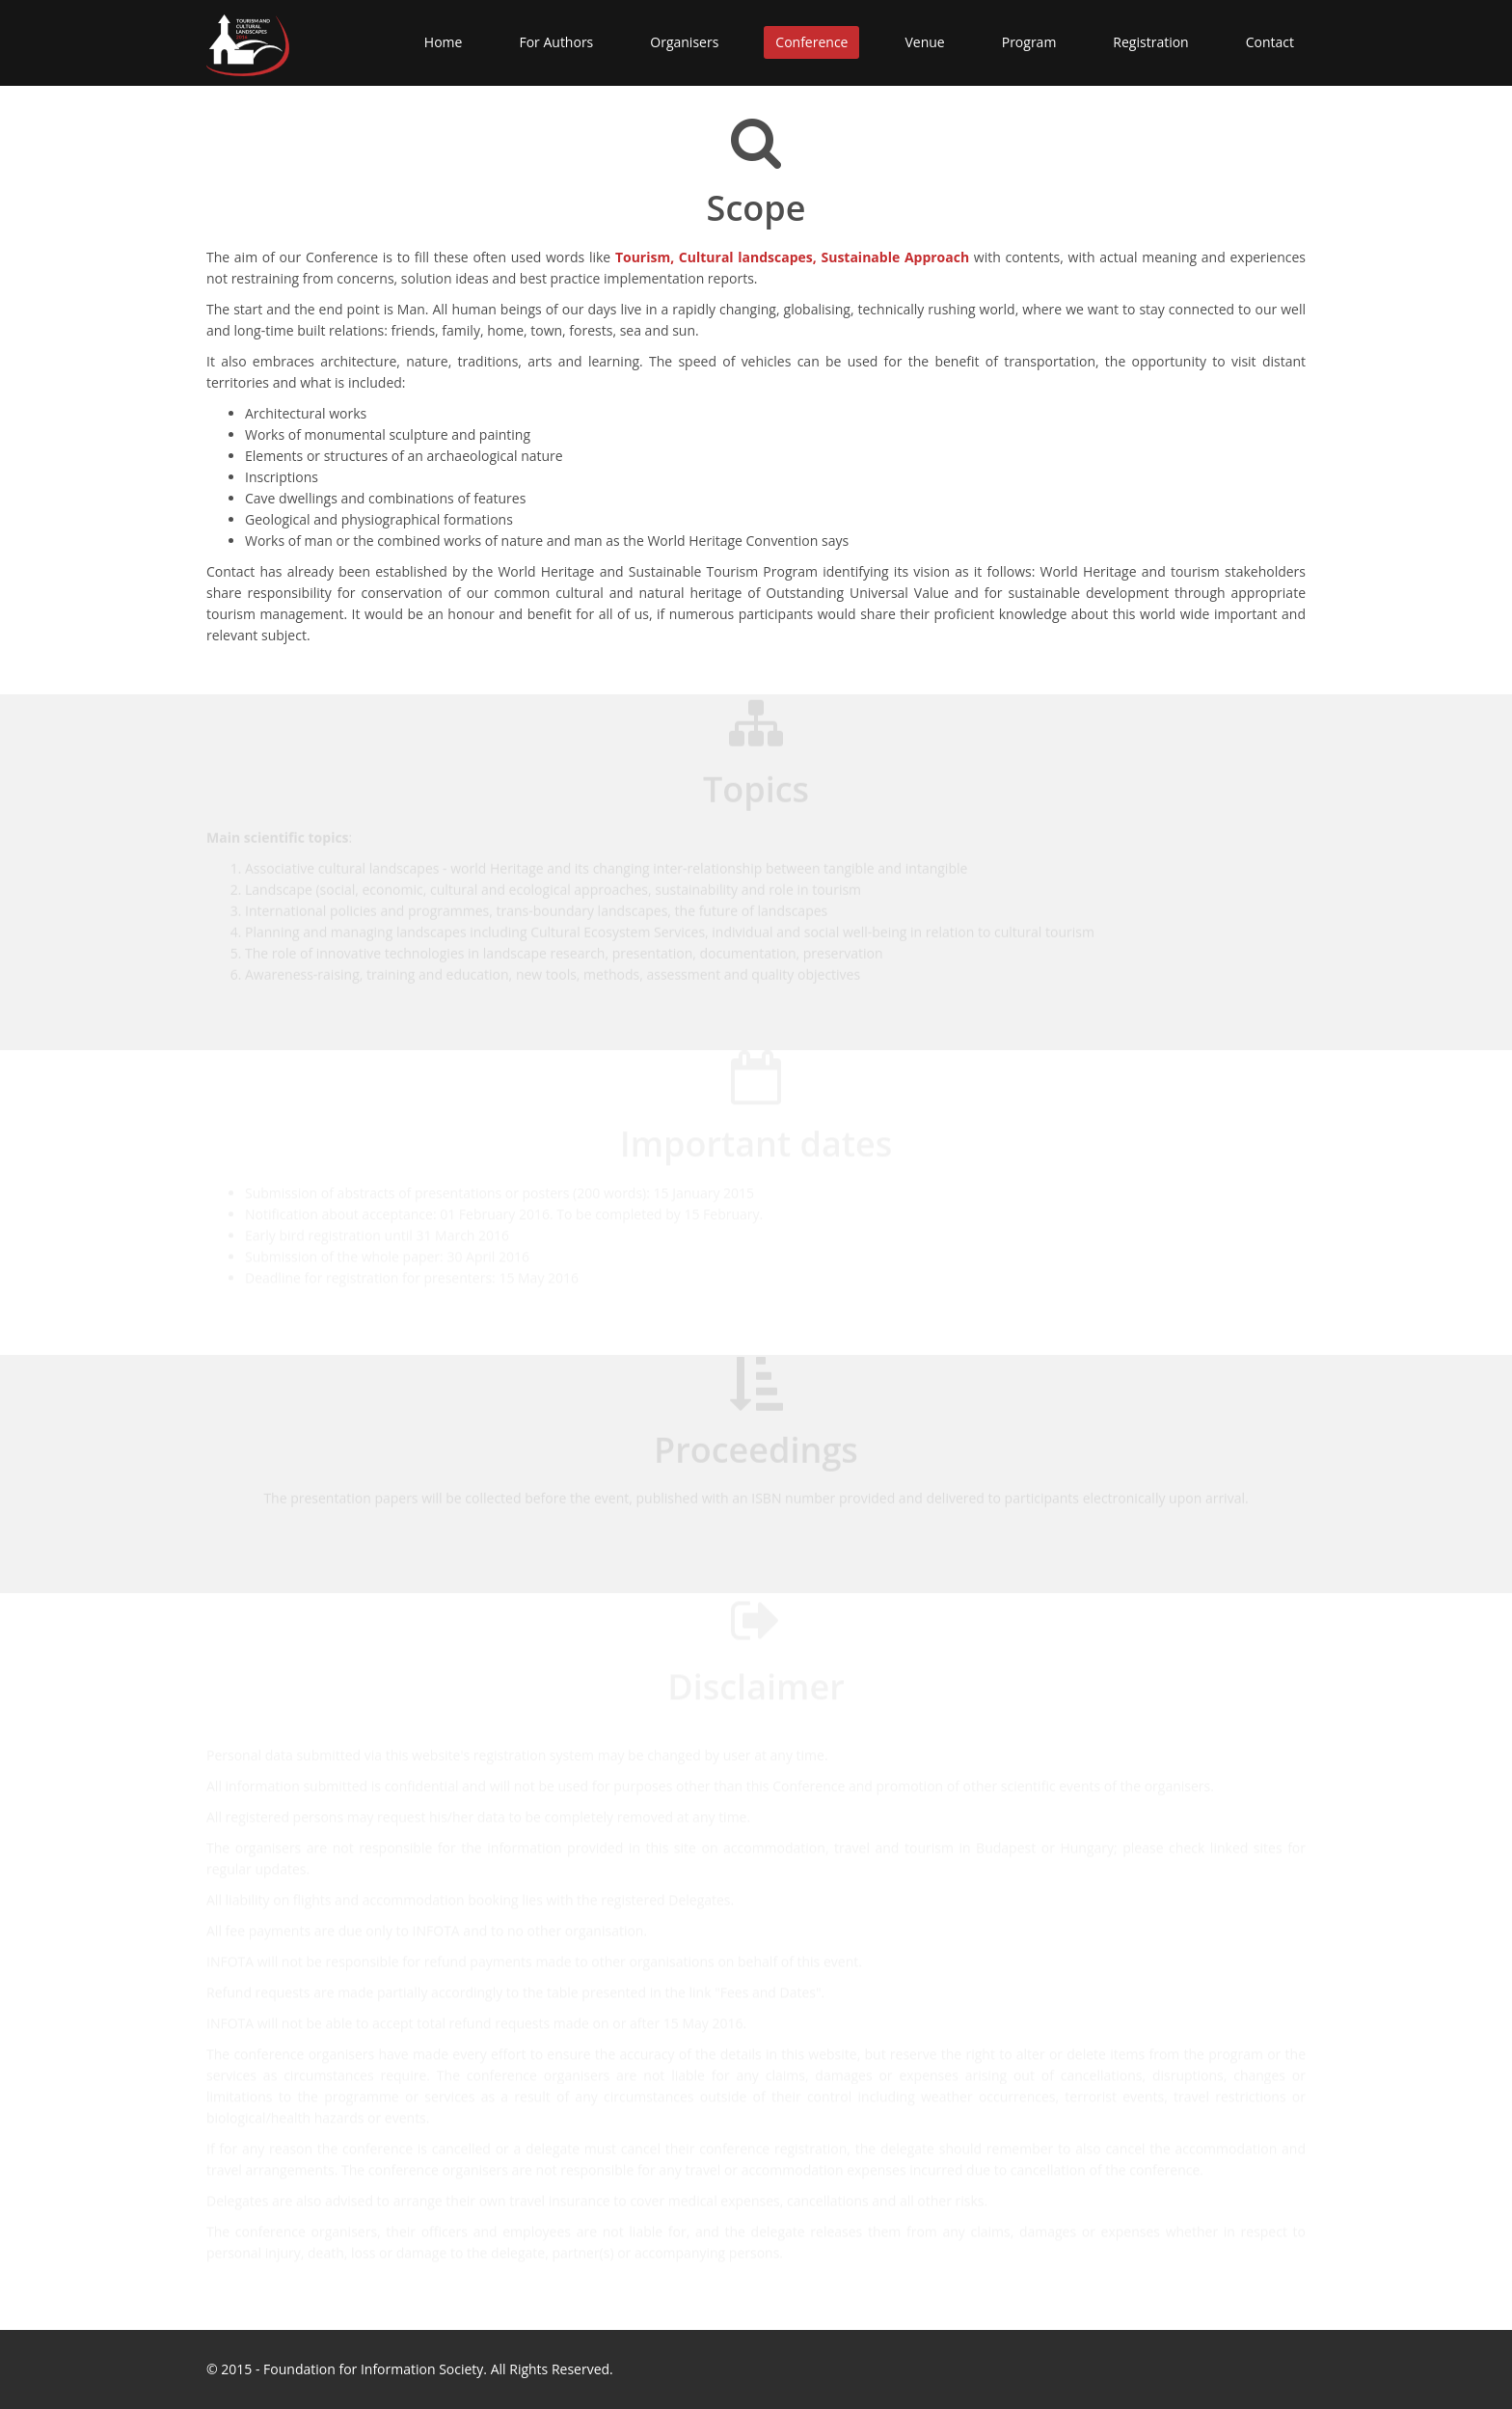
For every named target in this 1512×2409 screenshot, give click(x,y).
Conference (811, 42)
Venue (924, 42)
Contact (1270, 42)
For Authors (556, 42)
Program (1029, 42)
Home (443, 42)
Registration (1150, 42)
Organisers (684, 42)
